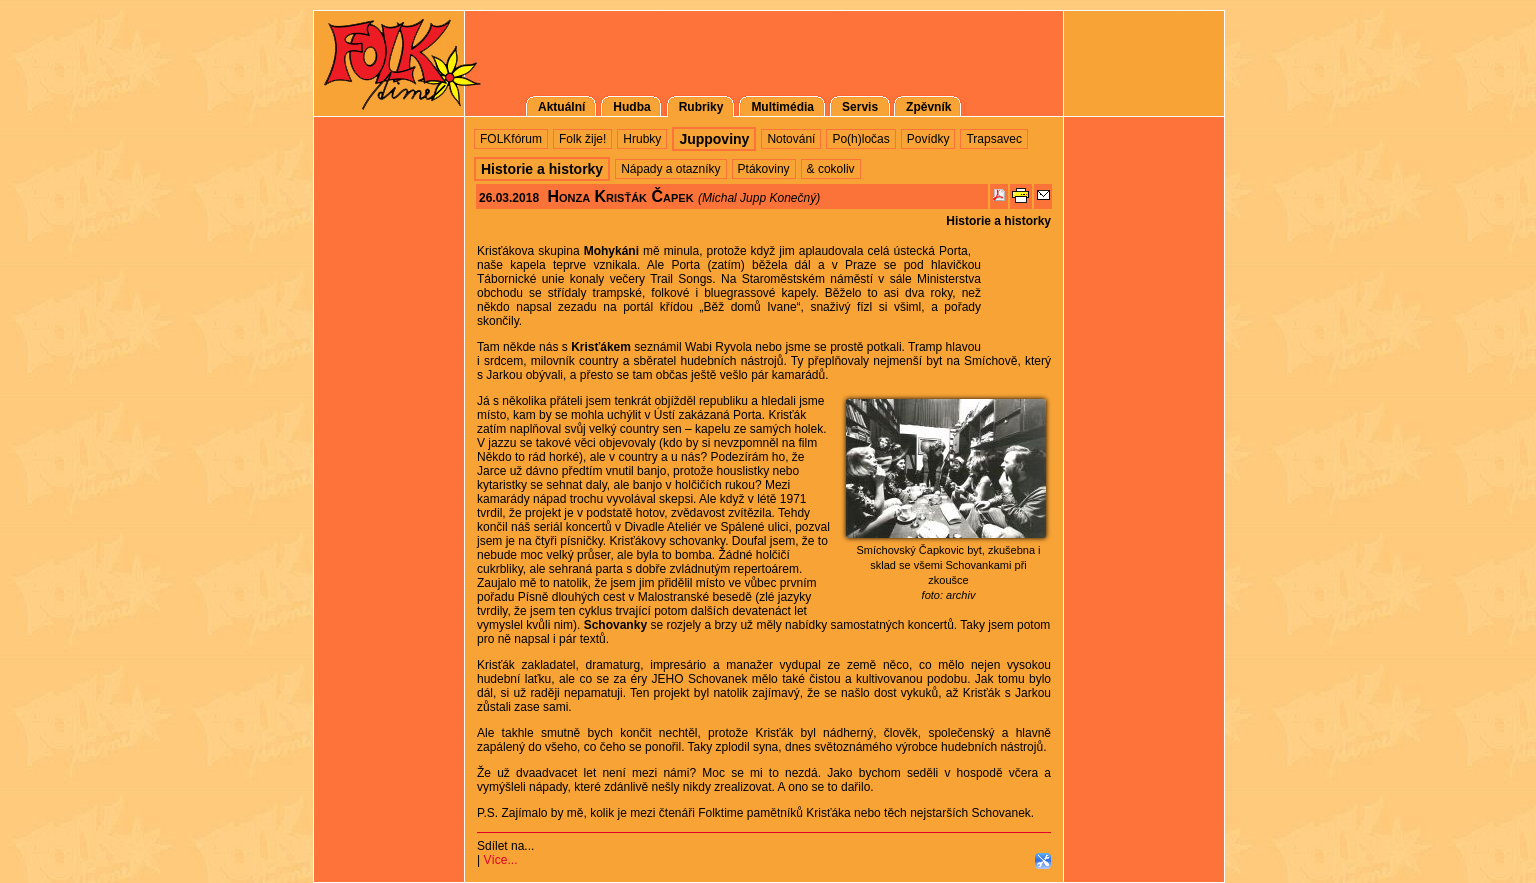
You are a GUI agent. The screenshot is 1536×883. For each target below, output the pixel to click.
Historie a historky (998, 221)
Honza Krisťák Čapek (620, 196)
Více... (500, 860)
